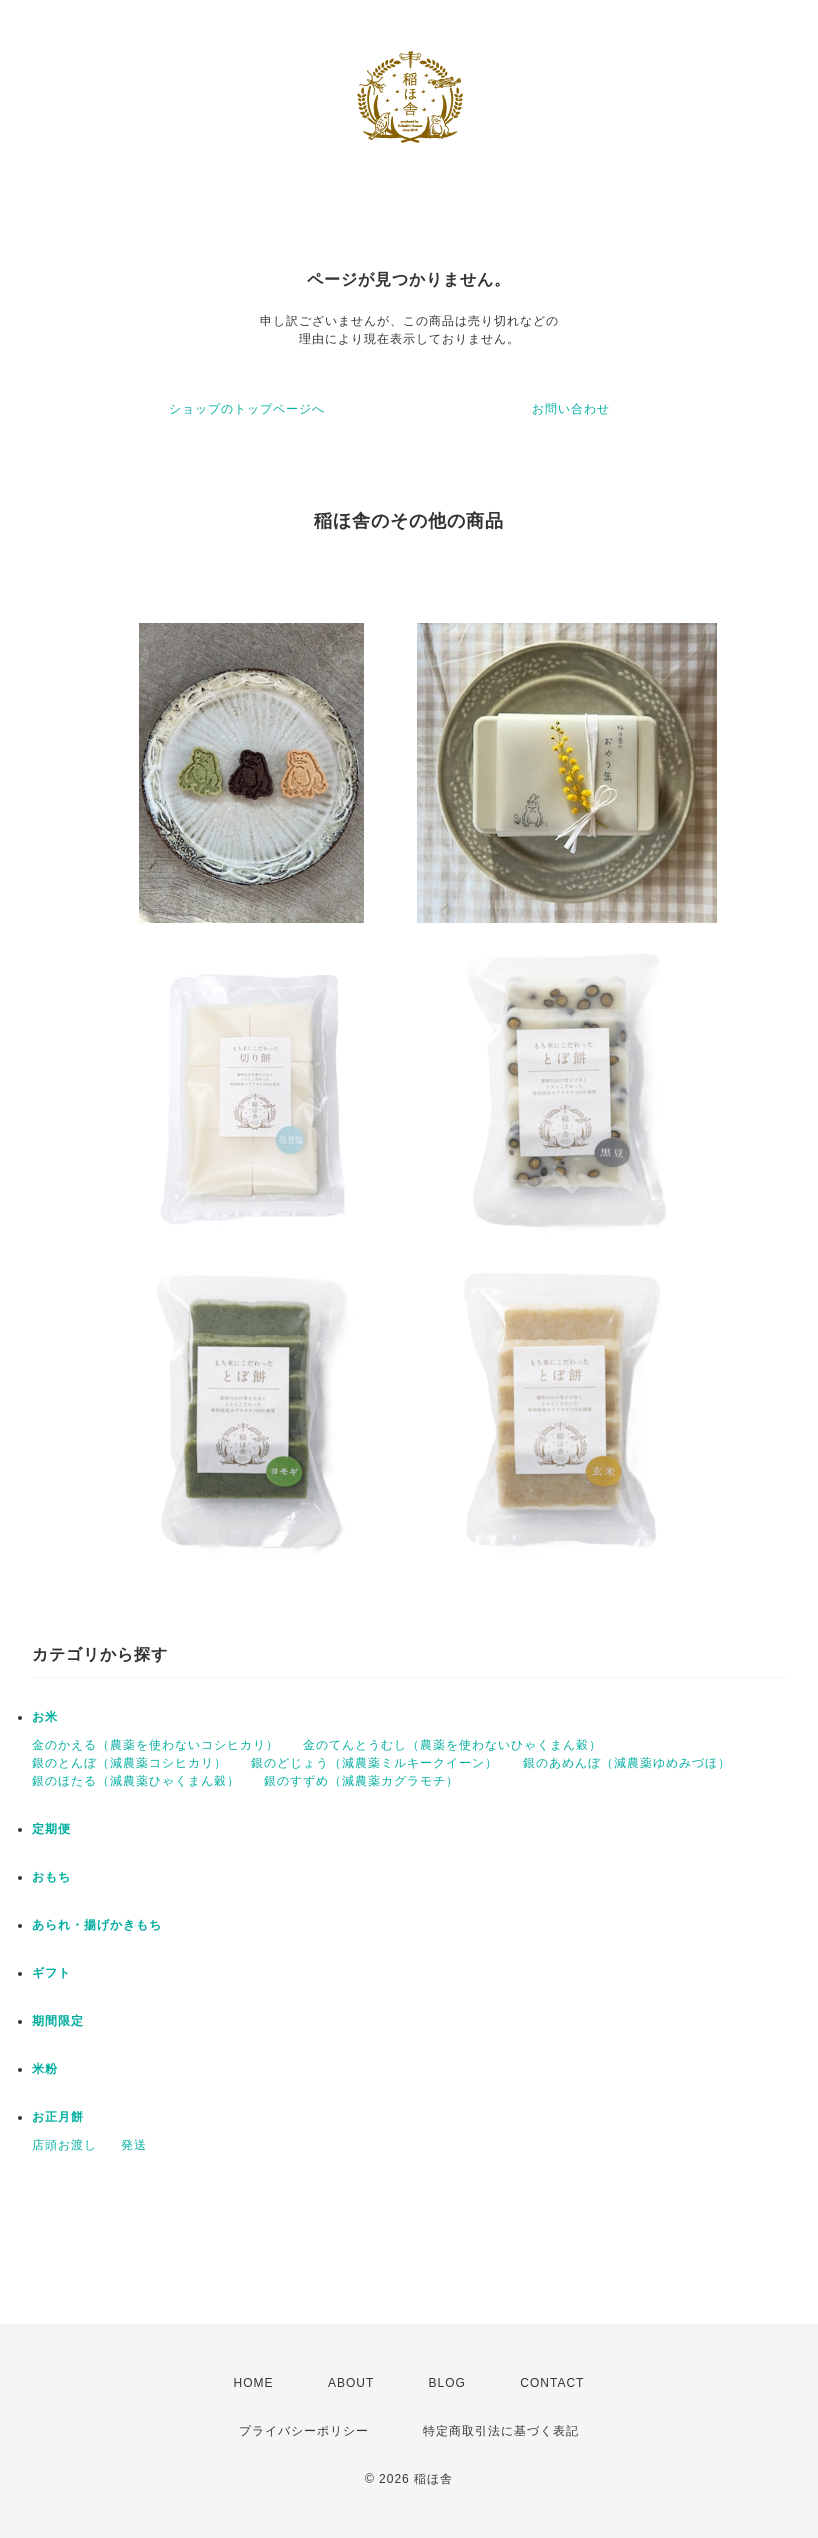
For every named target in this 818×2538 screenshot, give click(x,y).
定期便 (51, 1829)
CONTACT (552, 2383)
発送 (134, 2145)
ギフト (51, 1973)
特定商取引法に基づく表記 (501, 2431)
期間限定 (58, 2021)
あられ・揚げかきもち (97, 1925)
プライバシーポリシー (304, 2431)
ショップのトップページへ (247, 409)
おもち (51, 1877)
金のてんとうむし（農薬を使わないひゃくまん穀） (452, 1745)
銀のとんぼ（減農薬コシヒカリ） (129, 1763)
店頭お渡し (64, 2145)
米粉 (45, 2069)
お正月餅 (58, 2117)
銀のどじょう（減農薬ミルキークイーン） (374, 1763)
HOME (254, 2383)
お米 (45, 1717)
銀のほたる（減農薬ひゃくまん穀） (136, 1781)
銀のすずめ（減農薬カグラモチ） (361, 1781)
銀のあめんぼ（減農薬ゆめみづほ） (627, 1763)
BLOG (447, 2383)
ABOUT (351, 2383)
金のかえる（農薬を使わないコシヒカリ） (155, 1745)
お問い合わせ (571, 409)
